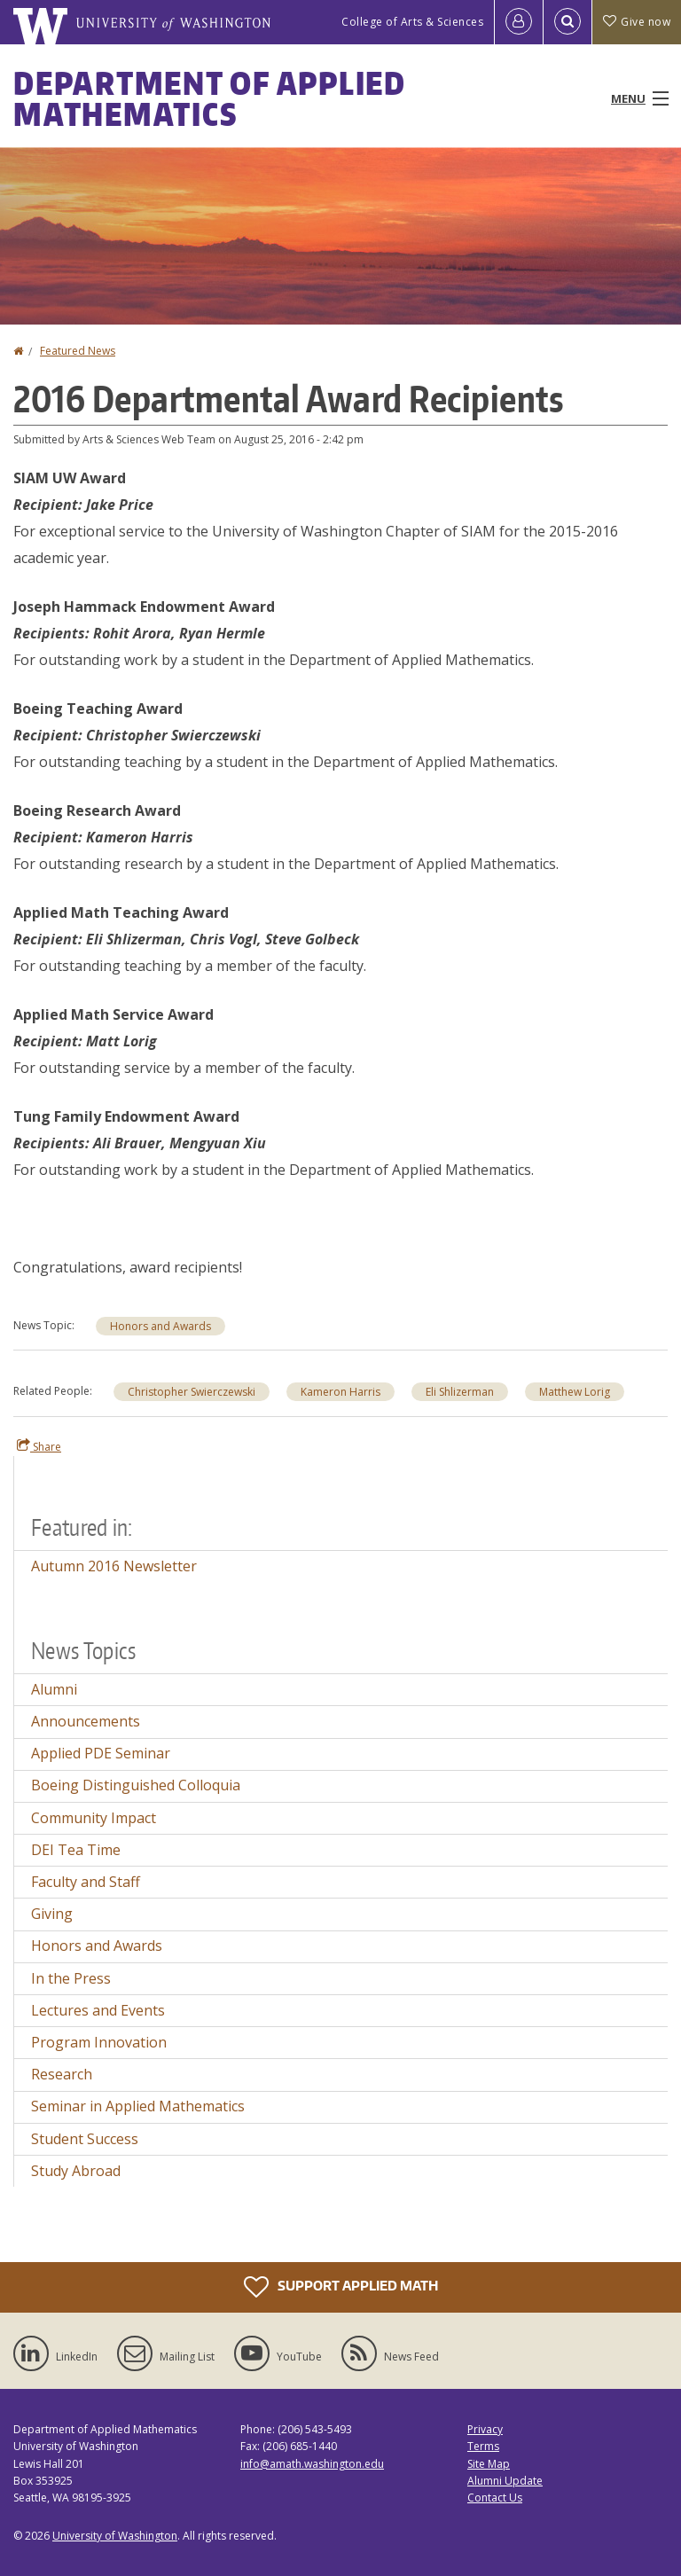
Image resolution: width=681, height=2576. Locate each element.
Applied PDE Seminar (100, 1753)
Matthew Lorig (574, 1391)
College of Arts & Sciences (412, 21)
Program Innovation (99, 2042)
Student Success (84, 2139)
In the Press (71, 1978)
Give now (636, 21)
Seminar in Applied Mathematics (138, 2106)
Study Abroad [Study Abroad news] (76, 2171)
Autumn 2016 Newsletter (114, 1566)
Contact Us (494, 2497)
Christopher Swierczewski (191, 1391)
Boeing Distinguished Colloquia (135, 1785)
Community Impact (93, 1818)
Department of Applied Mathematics (209, 98)
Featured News (77, 350)
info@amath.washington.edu (312, 2463)
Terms (483, 2446)
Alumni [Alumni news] (54, 1689)
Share (39, 1446)
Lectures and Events (98, 2010)
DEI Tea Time (76, 1850)
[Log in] (519, 22)
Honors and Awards (160, 1326)
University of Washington (114, 2535)
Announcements (85, 1721)
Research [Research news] (61, 2074)
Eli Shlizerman (460, 1391)
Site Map (488, 2463)
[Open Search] (567, 22)
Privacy (485, 2429)
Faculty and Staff (85, 1881)
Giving (52, 1913)
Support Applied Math (341, 2287)
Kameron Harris (340, 1391)
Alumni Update (505, 2480)
